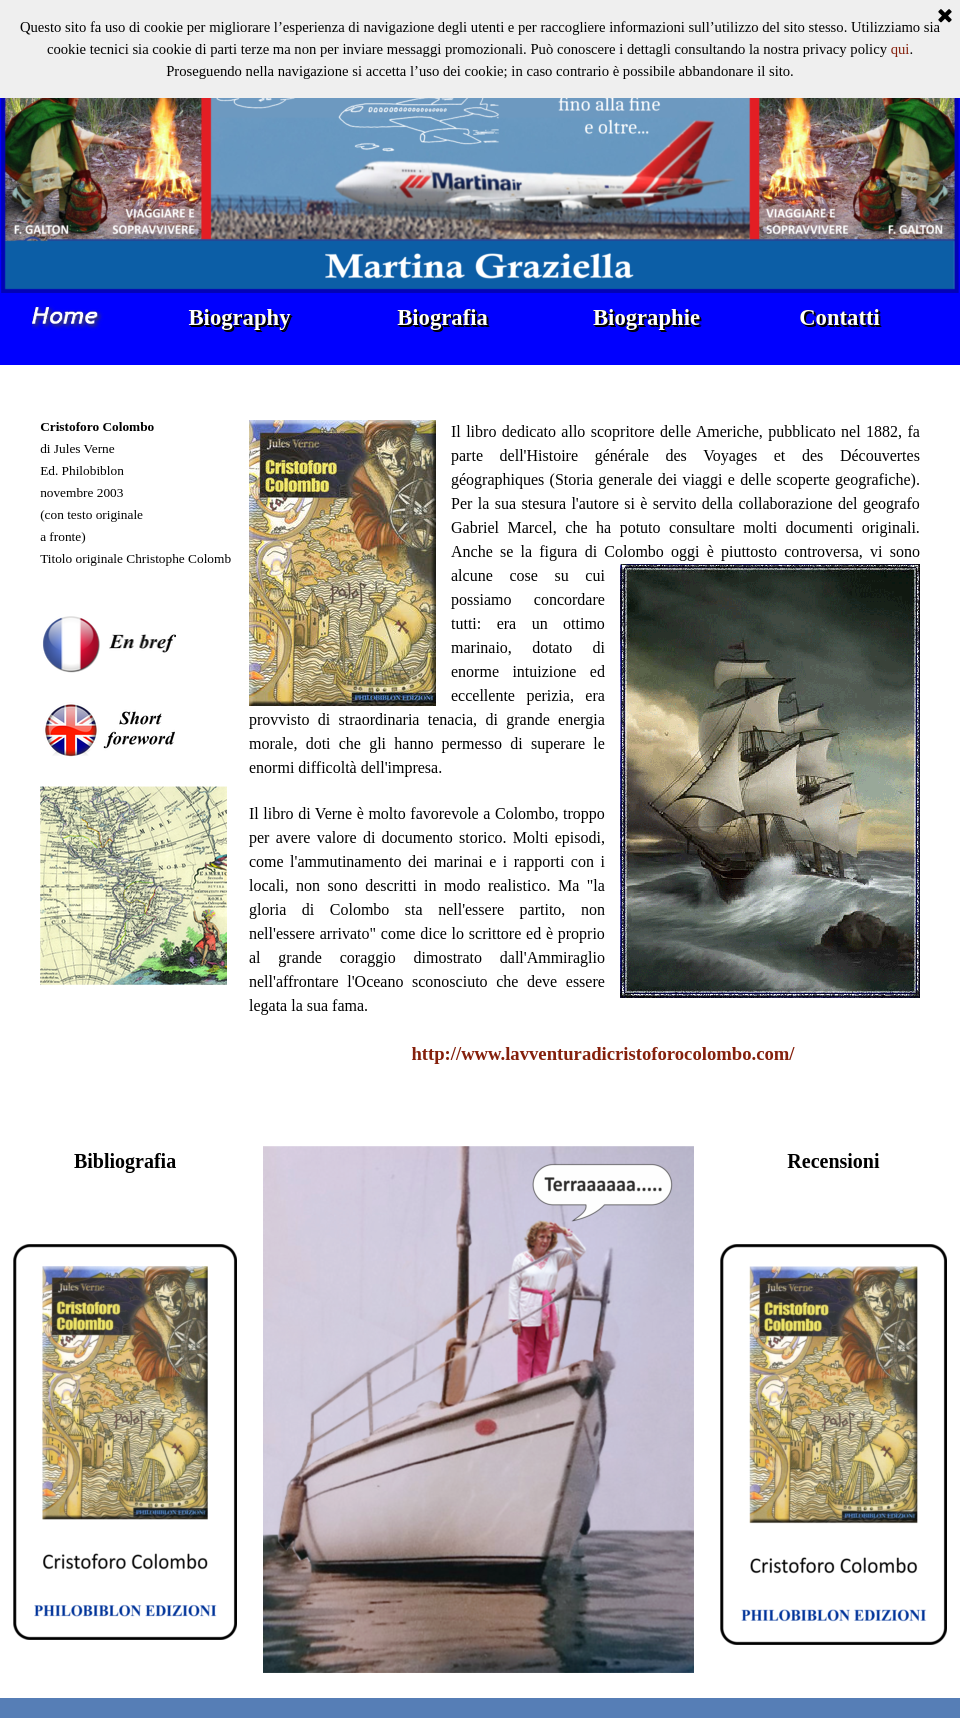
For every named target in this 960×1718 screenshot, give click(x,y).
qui (900, 49)
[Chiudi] (945, 17)
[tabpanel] (138, 756)
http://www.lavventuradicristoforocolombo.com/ (602, 1053)
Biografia (442, 317)
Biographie (646, 317)
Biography (240, 317)
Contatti (839, 317)
